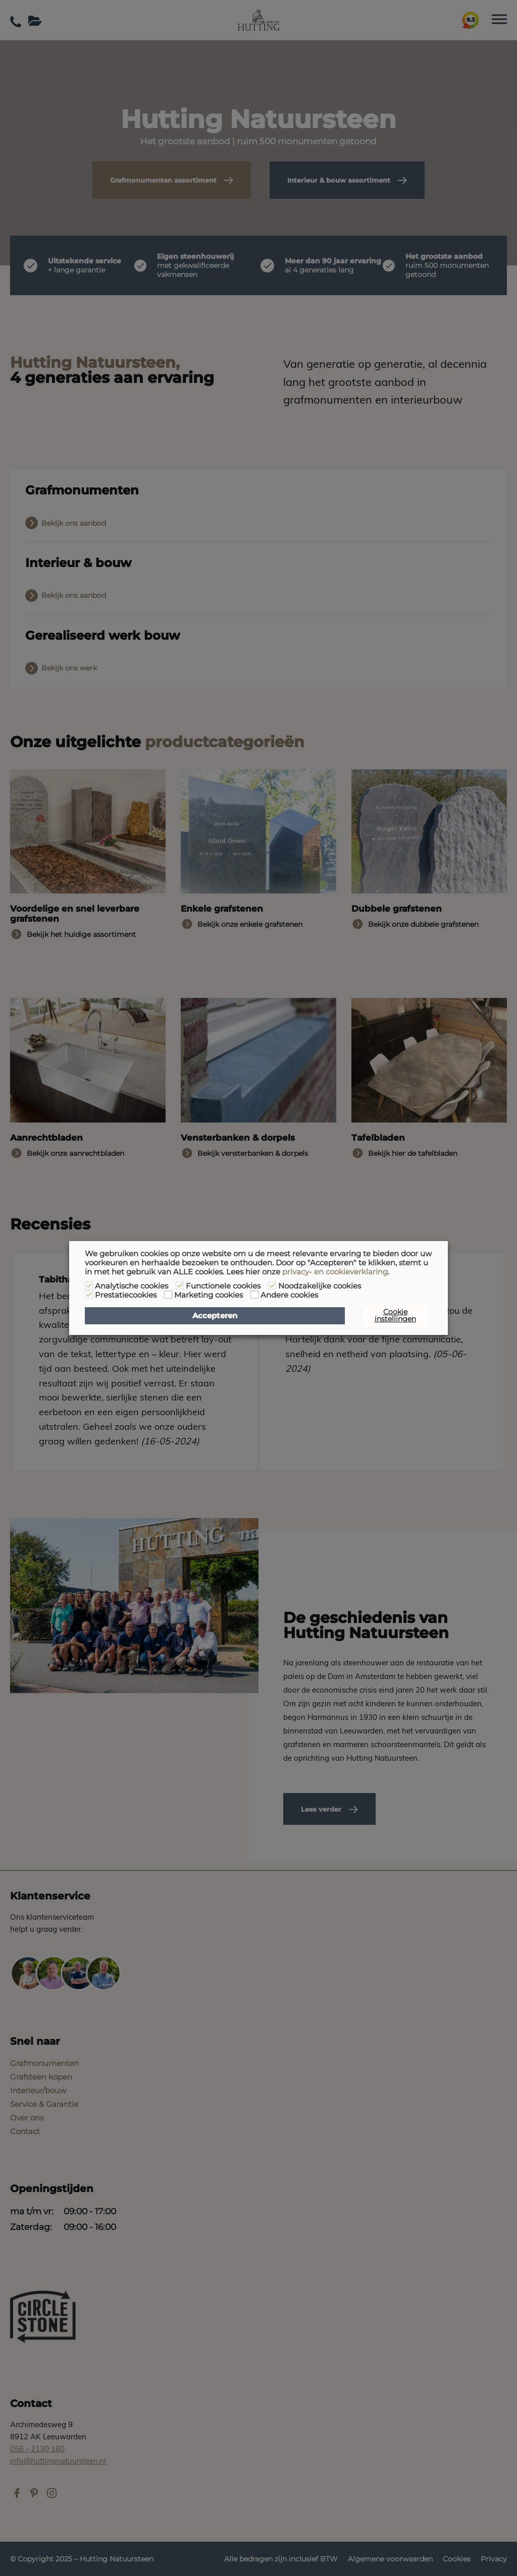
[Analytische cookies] (89, 1285)
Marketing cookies (208, 1295)
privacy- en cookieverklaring (335, 1271)
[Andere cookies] (254, 1295)
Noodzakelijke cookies (319, 1286)
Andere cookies (289, 1295)
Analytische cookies (131, 1286)
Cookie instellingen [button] (395, 1315)
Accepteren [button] (214, 1315)
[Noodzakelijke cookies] (272, 1285)
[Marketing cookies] (168, 1295)
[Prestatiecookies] (89, 1295)
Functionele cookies (223, 1286)
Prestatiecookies (126, 1295)
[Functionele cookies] (180, 1285)
